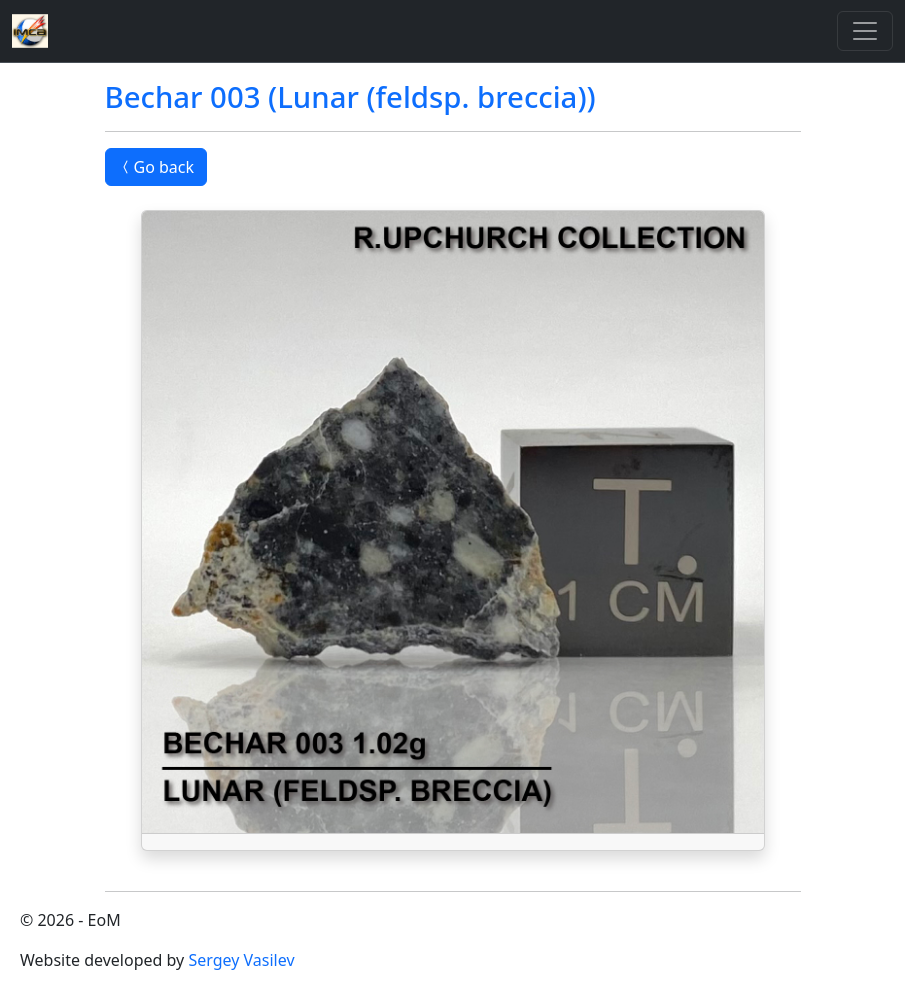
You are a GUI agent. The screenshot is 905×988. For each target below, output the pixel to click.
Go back (156, 167)
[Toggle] (865, 31)
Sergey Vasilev (241, 960)
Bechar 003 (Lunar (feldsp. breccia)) (350, 97)
